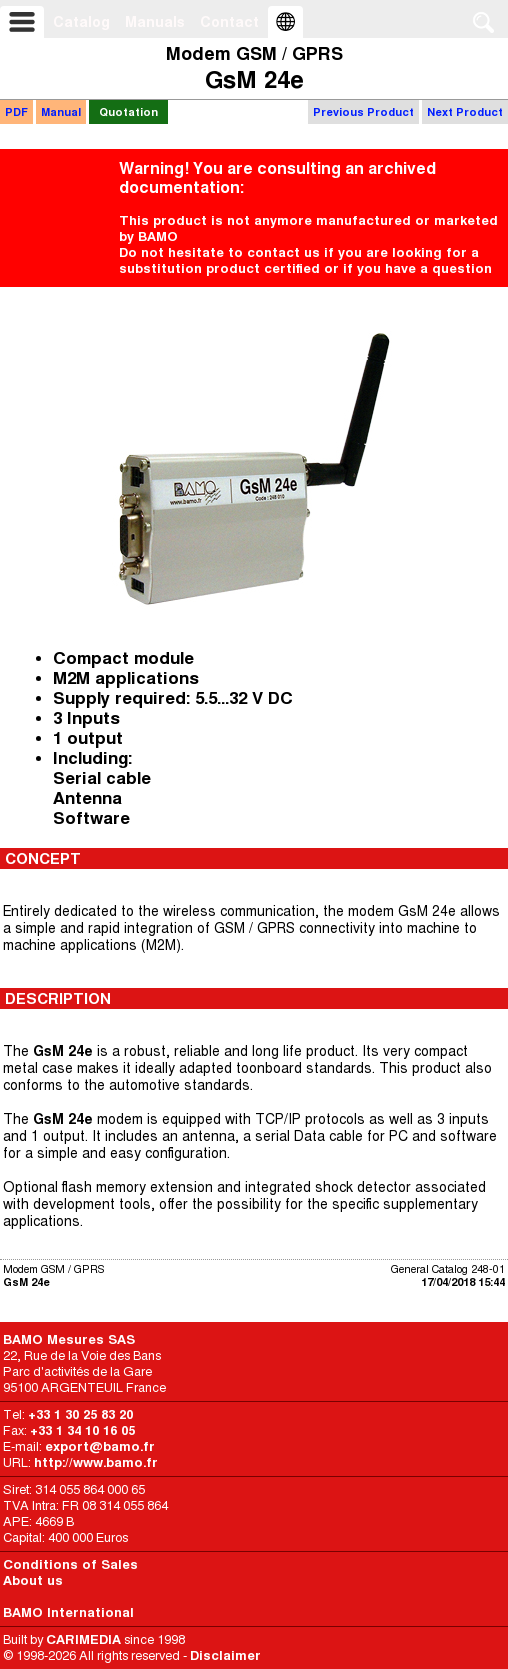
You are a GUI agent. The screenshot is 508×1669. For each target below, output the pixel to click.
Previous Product (363, 112)
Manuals (155, 22)
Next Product (465, 112)
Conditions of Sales (70, 1564)
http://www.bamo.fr (96, 1462)
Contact (229, 22)
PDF (16, 112)
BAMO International (68, 1612)
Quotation (128, 112)
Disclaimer (225, 1655)
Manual (61, 112)
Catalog (81, 22)
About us (33, 1580)
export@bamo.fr (100, 1446)
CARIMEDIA (83, 1639)
